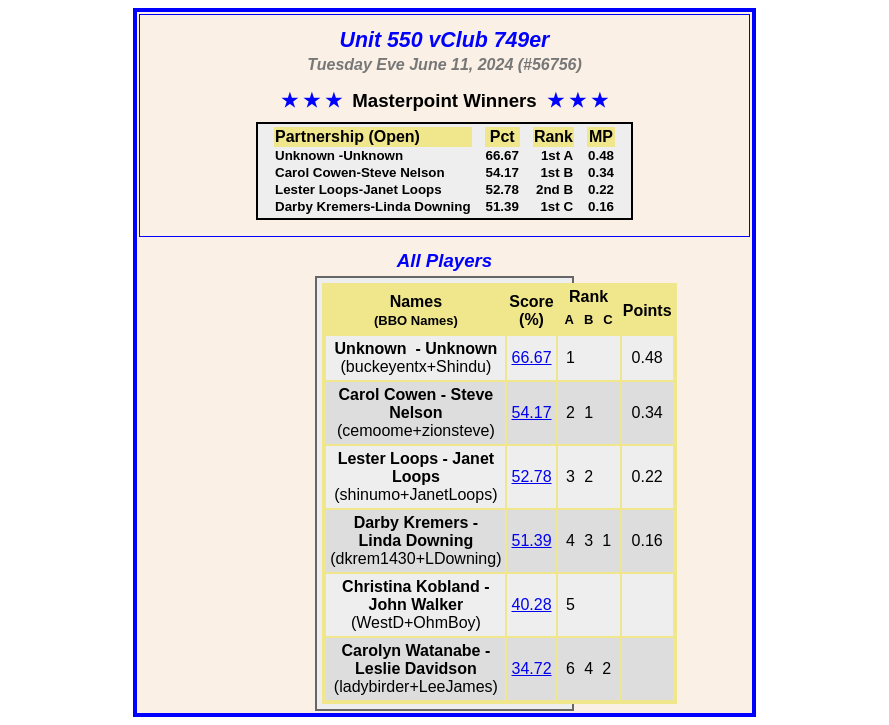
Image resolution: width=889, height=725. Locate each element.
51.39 (531, 540)
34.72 (531, 668)
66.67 (531, 357)
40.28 (531, 604)
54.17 (531, 412)
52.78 (531, 476)
